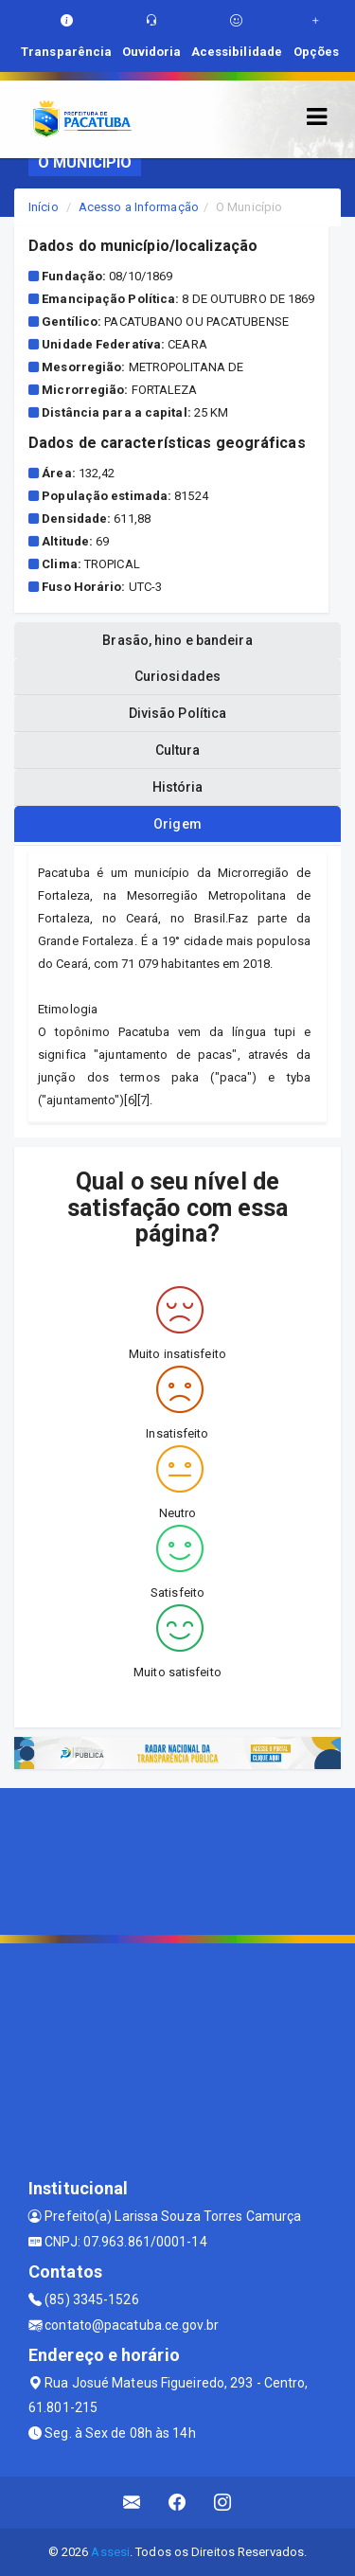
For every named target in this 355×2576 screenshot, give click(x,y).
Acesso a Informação (139, 207)
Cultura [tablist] (178, 750)
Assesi (110, 2552)
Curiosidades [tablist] (177, 676)
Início (43, 207)
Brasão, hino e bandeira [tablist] (177, 640)
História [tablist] (178, 787)
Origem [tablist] (177, 824)
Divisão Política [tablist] (178, 713)
